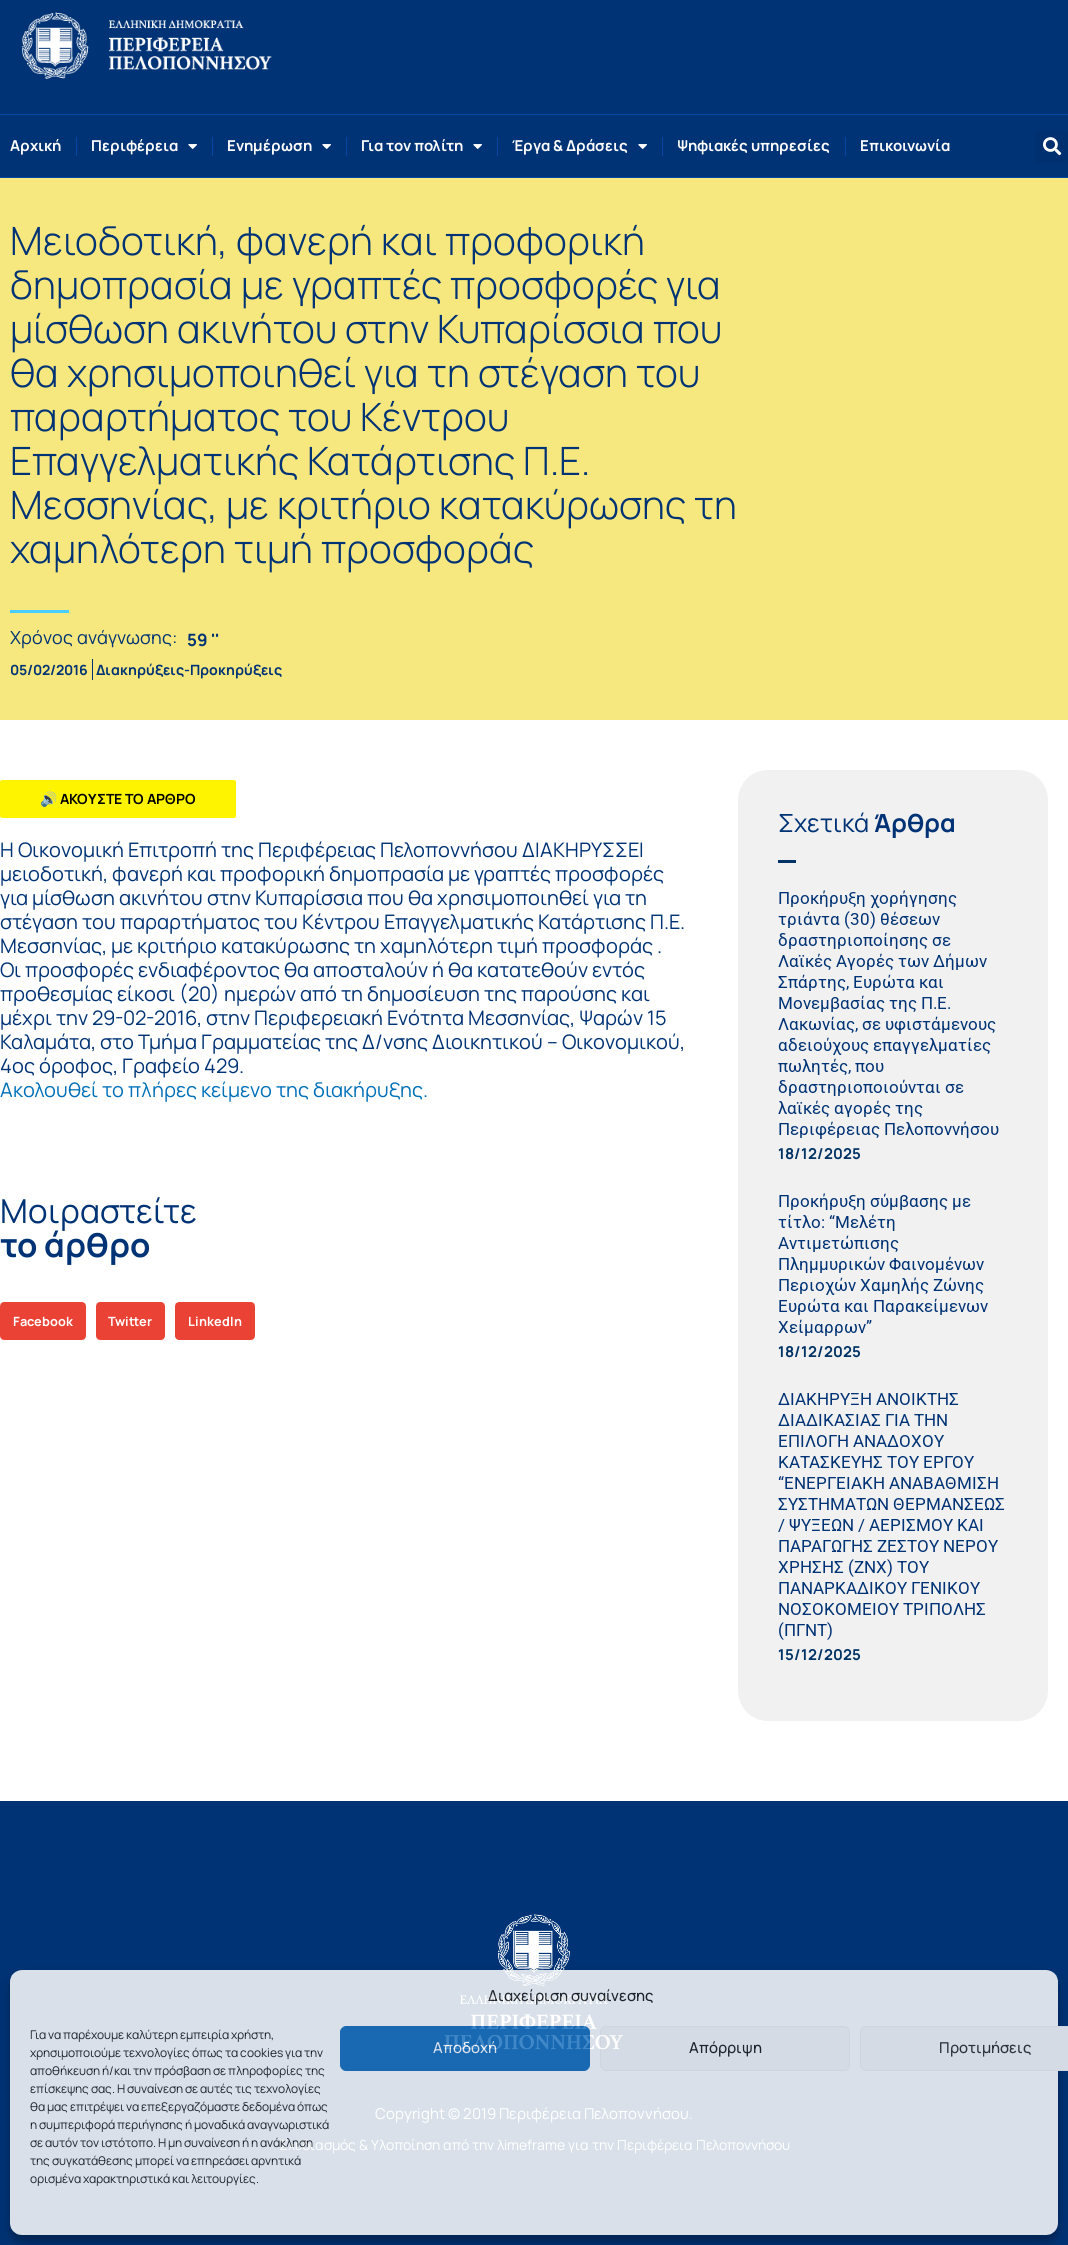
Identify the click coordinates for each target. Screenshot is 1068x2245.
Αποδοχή (465, 2047)
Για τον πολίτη (421, 146)
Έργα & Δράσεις (579, 146)
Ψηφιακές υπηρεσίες (753, 145)
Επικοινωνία (905, 145)
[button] (1051, 146)
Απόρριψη (725, 2047)
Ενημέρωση (279, 146)
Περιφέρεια (144, 146)
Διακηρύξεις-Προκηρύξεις (189, 669)
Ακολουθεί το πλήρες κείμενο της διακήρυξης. (214, 1089)
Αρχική (35, 145)
